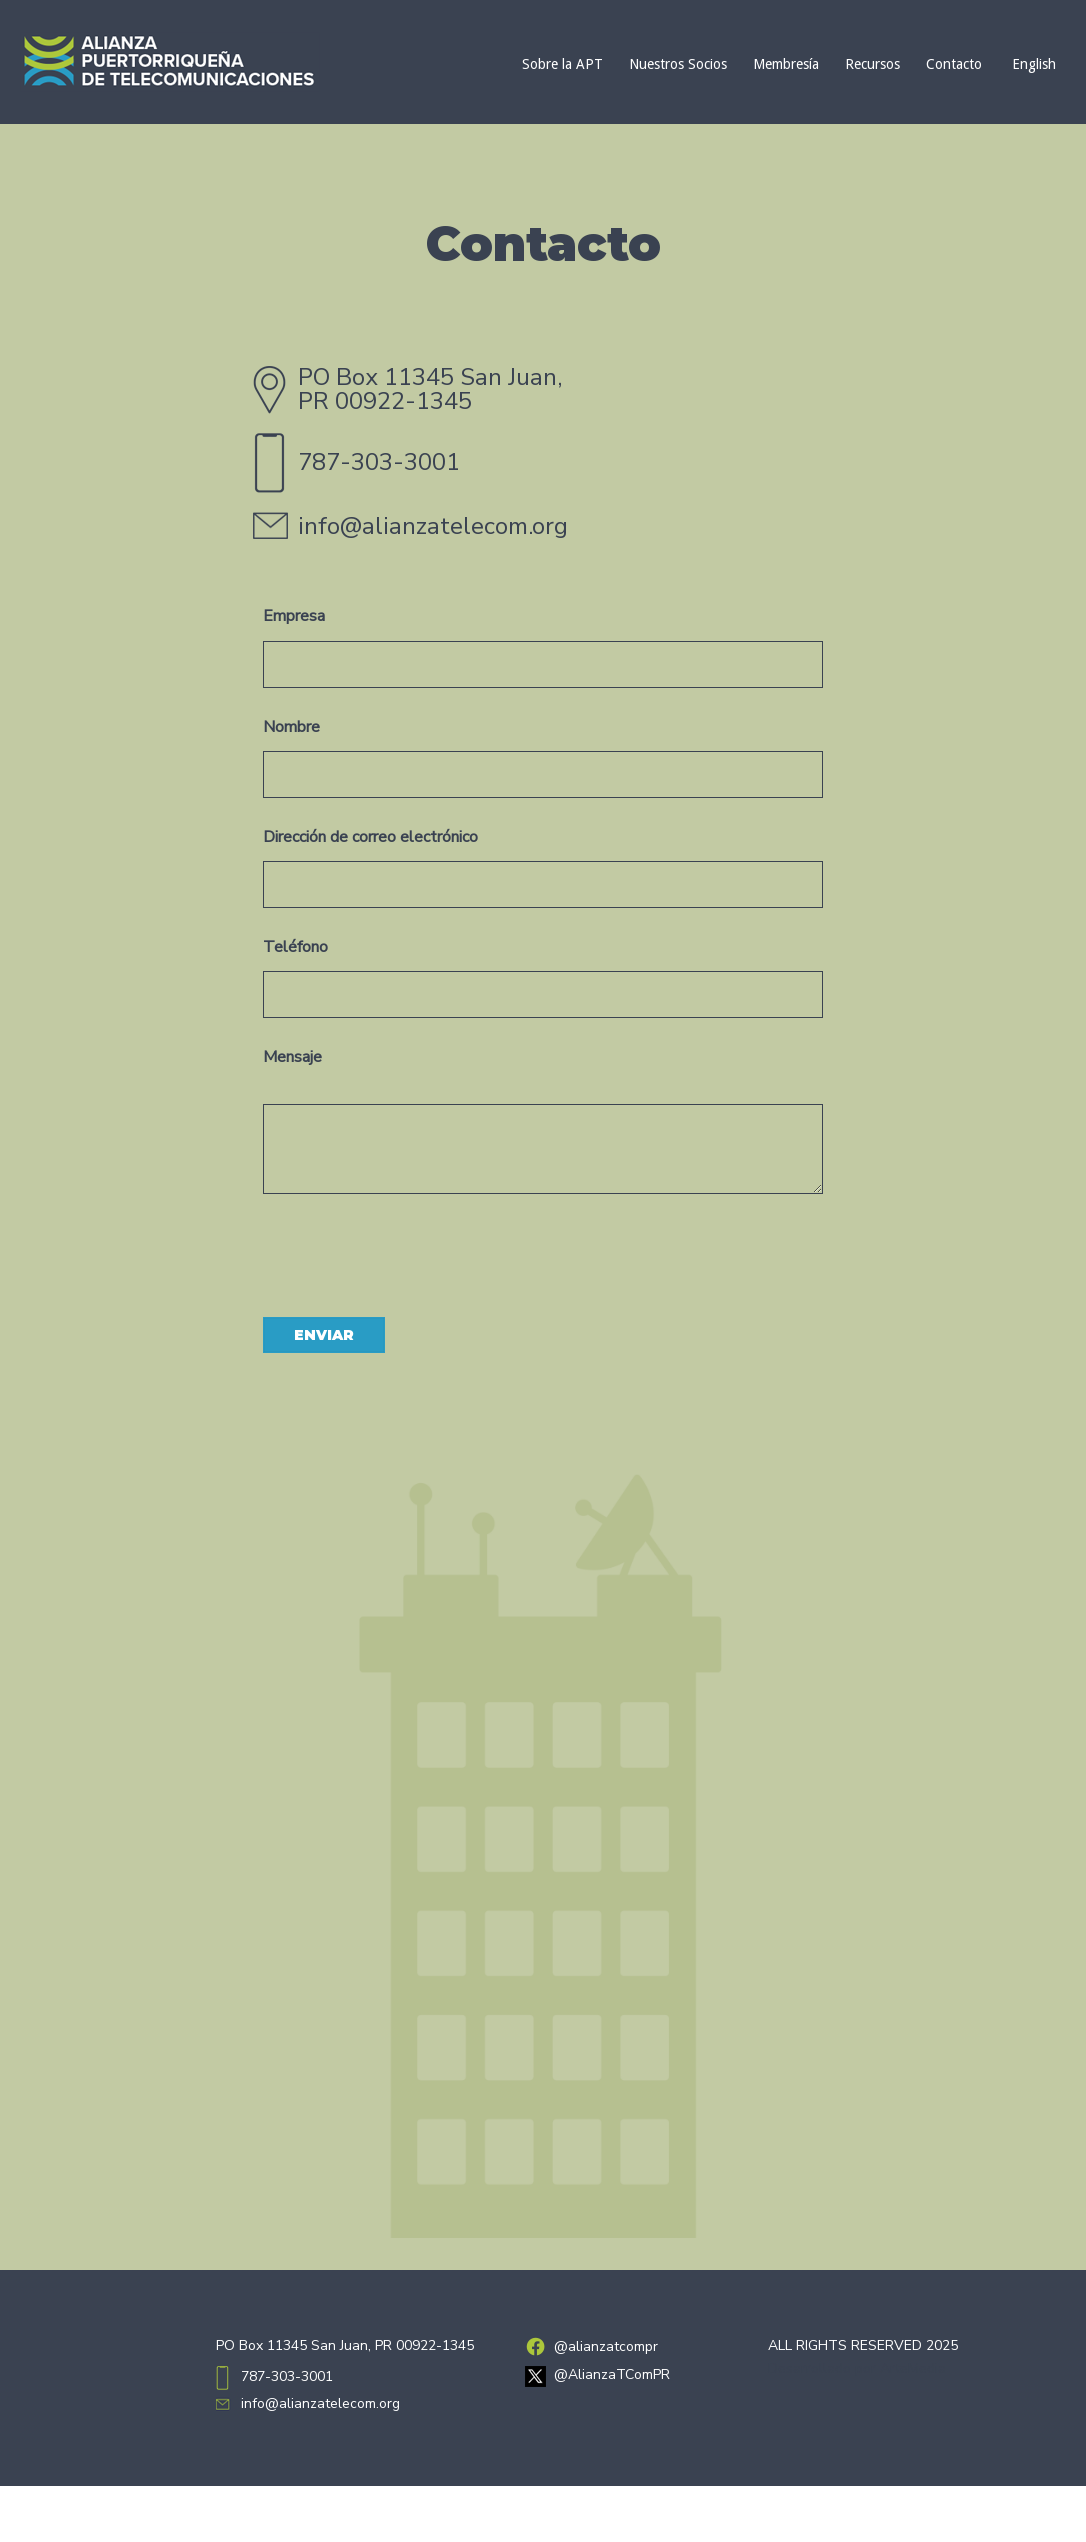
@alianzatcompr (606, 2346)
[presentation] (415, 1248)
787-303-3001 (379, 462)
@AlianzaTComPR (612, 2374)
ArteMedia (913, 2368)
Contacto (954, 64)
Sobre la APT (562, 64)
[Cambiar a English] (1032, 64)
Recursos (872, 64)
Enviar (324, 1335)
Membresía (786, 64)
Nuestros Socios (678, 64)
